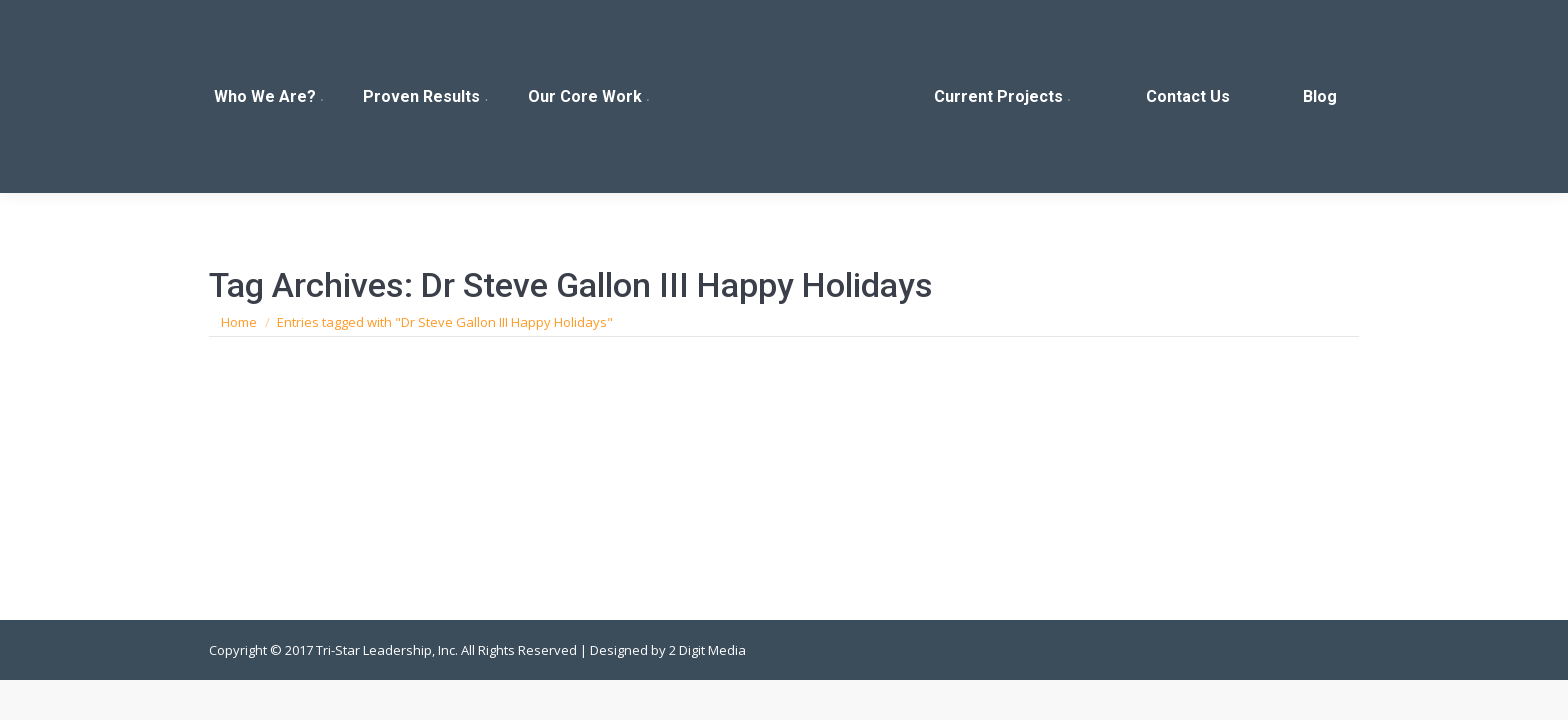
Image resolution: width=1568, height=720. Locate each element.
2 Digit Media (707, 650)
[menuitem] (270, 96)
